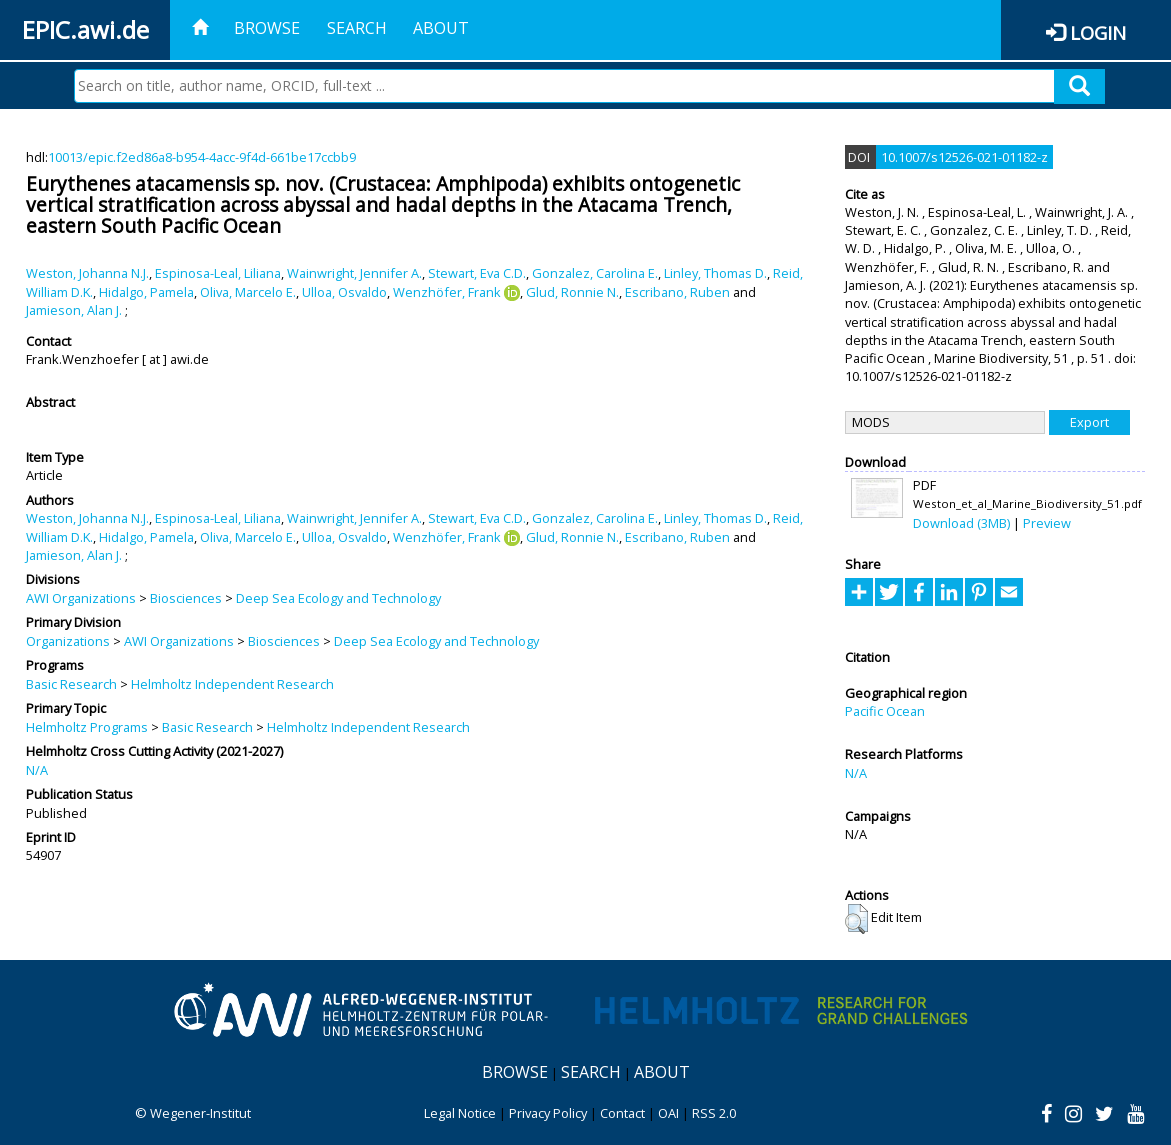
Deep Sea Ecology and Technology (338, 598)
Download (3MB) (961, 523)
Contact (622, 1113)
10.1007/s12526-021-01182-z (964, 157)
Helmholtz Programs (87, 727)
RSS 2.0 (714, 1113)
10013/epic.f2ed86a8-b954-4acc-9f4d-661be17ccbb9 (202, 157)
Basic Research (71, 684)
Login (1098, 32)
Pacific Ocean (885, 711)
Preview (1047, 523)
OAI (668, 1113)
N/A (37, 770)
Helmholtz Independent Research (232, 684)
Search (357, 28)
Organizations (68, 641)
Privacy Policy (548, 1113)
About (441, 28)
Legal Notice (460, 1113)
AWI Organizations (81, 598)
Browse (267, 28)
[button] (856, 919)
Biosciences (186, 598)
